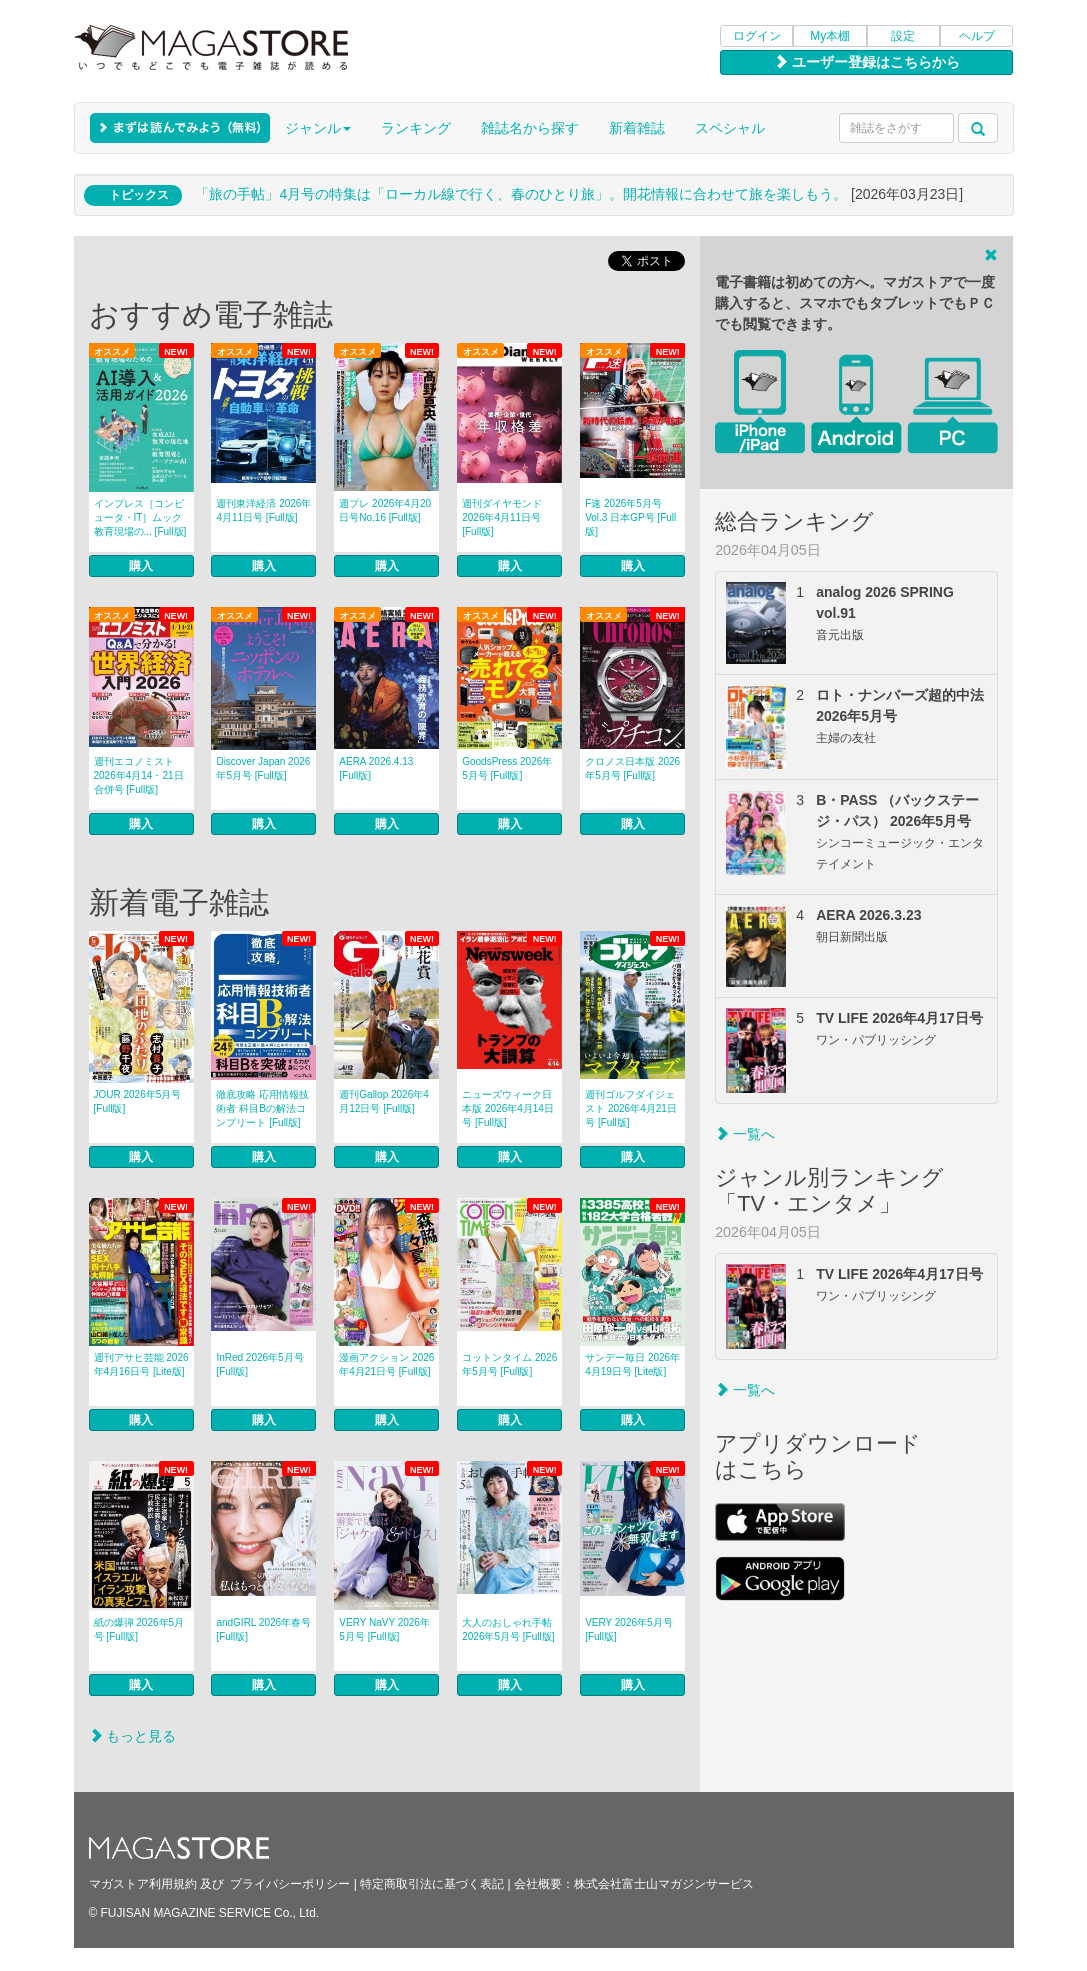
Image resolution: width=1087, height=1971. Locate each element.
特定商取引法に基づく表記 (432, 1884)
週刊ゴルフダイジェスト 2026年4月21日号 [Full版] (631, 1108)
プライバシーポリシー (290, 1884)
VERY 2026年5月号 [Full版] (628, 1629)
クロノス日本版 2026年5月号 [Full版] (632, 768)
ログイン (757, 36)
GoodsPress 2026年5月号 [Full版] (507, 768)
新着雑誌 (637, 128)
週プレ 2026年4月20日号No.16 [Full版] (385, 510)
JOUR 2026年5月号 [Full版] (138, 1101)
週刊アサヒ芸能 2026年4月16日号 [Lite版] (141, 1364)
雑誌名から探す (530, 128)
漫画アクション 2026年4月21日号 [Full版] (386, 1364)
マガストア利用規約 (143, 1884)
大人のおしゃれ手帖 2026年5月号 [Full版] (508, 1629)
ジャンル (318, 128)
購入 (141, 566)
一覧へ (745, 1134)
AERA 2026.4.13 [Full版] (376, 768)
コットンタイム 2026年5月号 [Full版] (509, 1364)
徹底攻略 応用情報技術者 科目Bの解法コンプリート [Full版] (262, 1108)
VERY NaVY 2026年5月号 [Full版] (384, 1629)
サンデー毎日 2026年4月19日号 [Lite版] (632, 1364)
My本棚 (830, 36)
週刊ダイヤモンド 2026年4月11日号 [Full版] (502, 517)
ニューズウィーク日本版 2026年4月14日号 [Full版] (508, 1108)
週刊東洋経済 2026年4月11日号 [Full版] (263, 510)
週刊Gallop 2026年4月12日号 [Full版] (384, 1101)
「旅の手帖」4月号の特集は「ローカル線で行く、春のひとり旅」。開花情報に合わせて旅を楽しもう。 (521, 194)
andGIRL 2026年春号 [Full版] (263, 1629)
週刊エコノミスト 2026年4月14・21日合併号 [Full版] (139, 775)
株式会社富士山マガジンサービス (664, 1884)
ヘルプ (977, 36)
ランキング (416, 128)
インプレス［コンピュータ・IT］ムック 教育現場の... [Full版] (140, 517)
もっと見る (133, 1736)
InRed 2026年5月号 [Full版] (259, 1364)
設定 (903, 36)
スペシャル (730, 128)
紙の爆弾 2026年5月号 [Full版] (139, 1629)
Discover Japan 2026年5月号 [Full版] (263, 768)
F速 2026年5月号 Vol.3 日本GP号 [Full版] (630, 517)
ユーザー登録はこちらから (867, 62)
